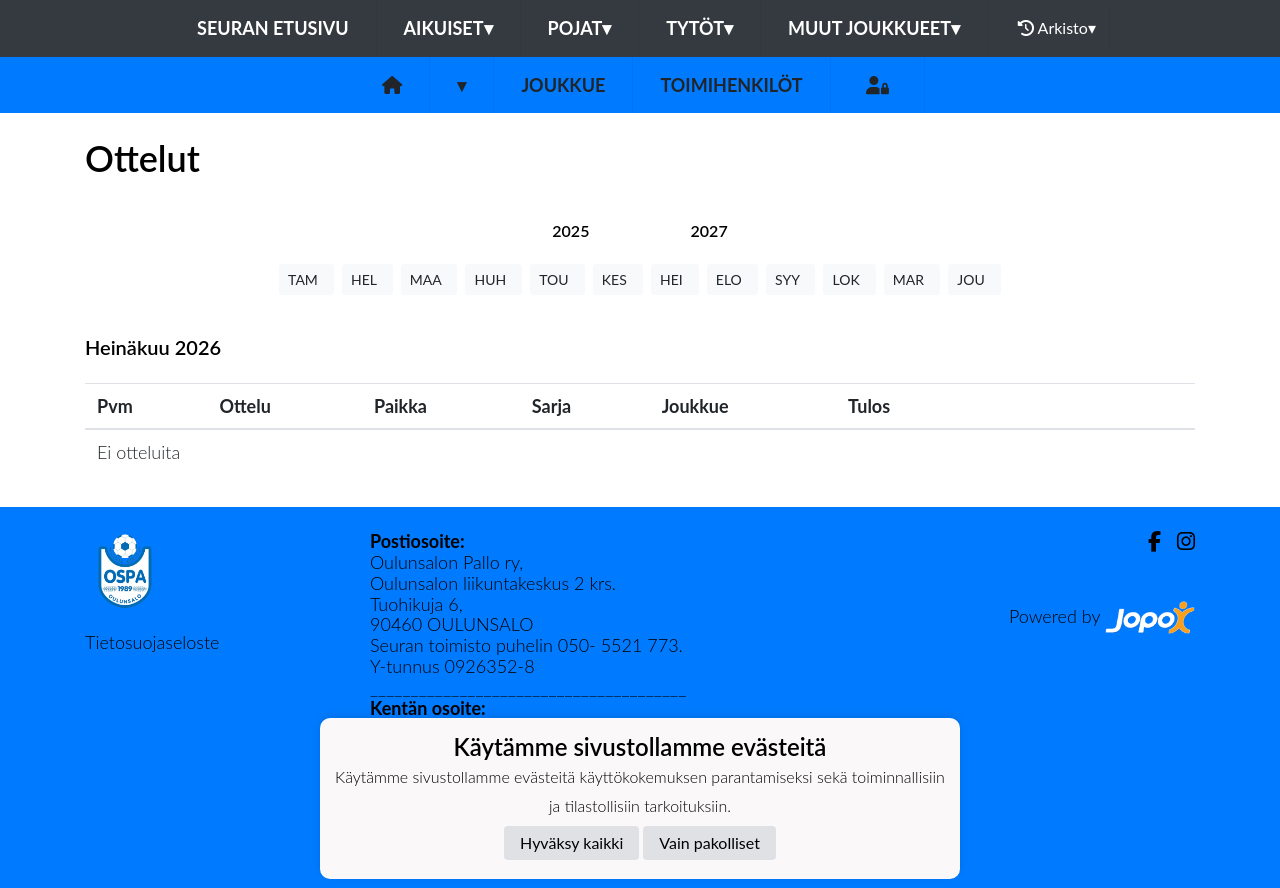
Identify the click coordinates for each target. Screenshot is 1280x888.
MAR (912, 279)
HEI (675, 279)
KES (618, 279)
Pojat (580, 28)
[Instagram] (1178, 541)
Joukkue (563, 85)
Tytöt (699, 28)
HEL (367, 279)
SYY (790, 279)
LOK (849, 279)
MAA (429, 279)
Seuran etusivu (273, 28)
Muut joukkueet (874, 28)
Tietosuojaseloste (152, 642)
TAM (306, 279)
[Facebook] (1146, 541)
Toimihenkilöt (731, 85)
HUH (493, 279)
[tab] (570, 230)
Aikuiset (448, 28)
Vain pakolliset (709, 842)
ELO (732, 279)
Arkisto (1057, 28)
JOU (974, 279)
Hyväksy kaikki (571, 842)
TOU (557, 279)
